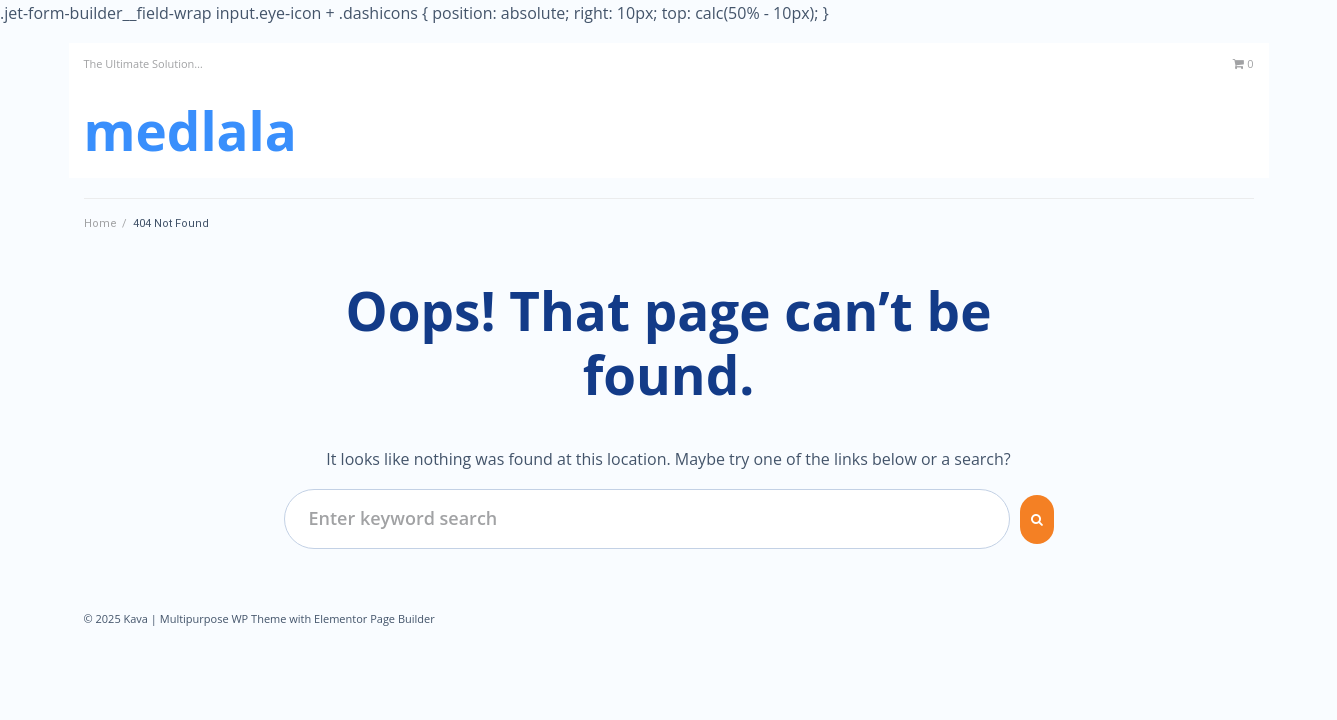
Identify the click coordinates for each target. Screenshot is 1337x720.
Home (100, 223)
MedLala (190, 130)
